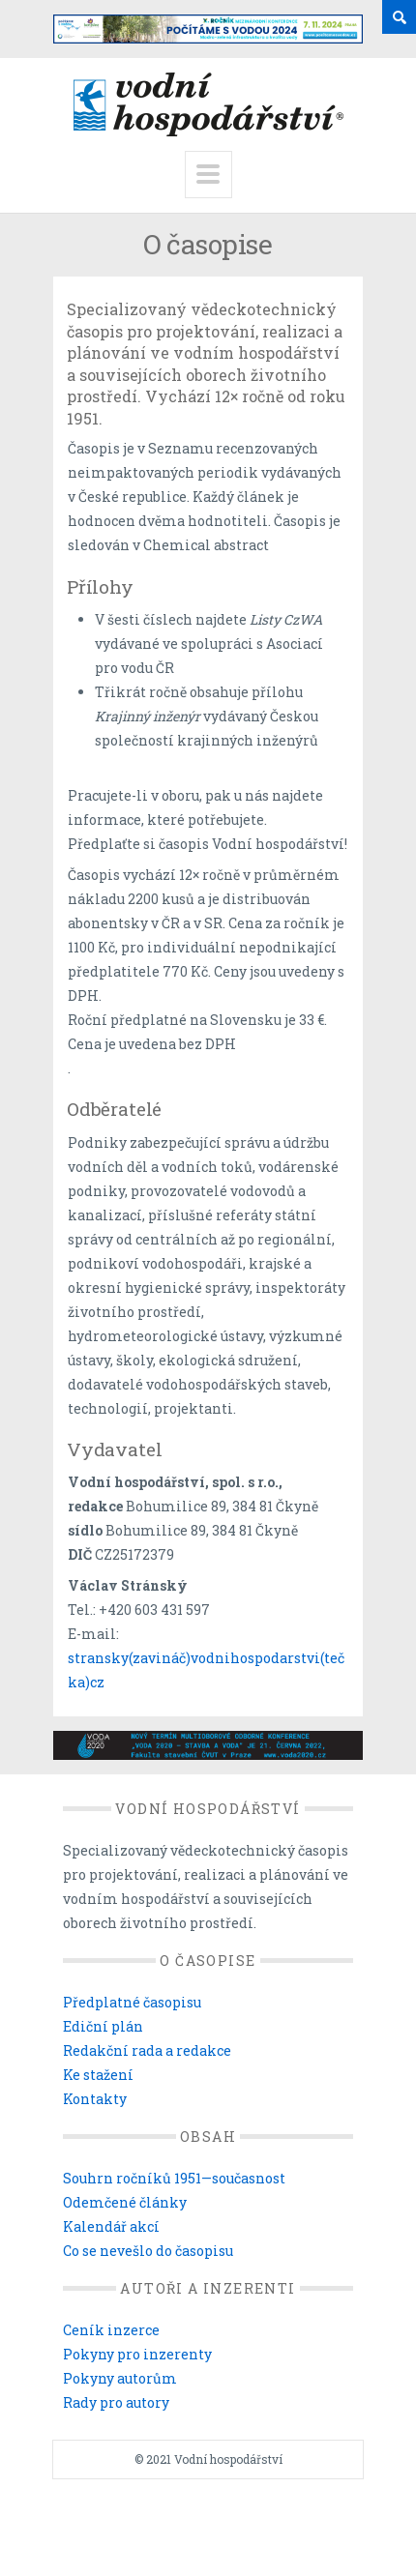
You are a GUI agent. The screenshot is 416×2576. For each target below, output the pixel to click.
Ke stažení (98, 2074)
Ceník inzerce (111, 2330)
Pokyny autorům (120, 2378)
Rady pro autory (116, 2402)
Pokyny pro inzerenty (137, 2354)
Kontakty (95, 2099)
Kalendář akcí (111, 2226)
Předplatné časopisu (132, 2002)
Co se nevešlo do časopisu (148, 2250)
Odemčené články (125, 2202)
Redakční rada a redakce (147, 2050)
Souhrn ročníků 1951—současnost (174, 2178)
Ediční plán (103, 2026)
